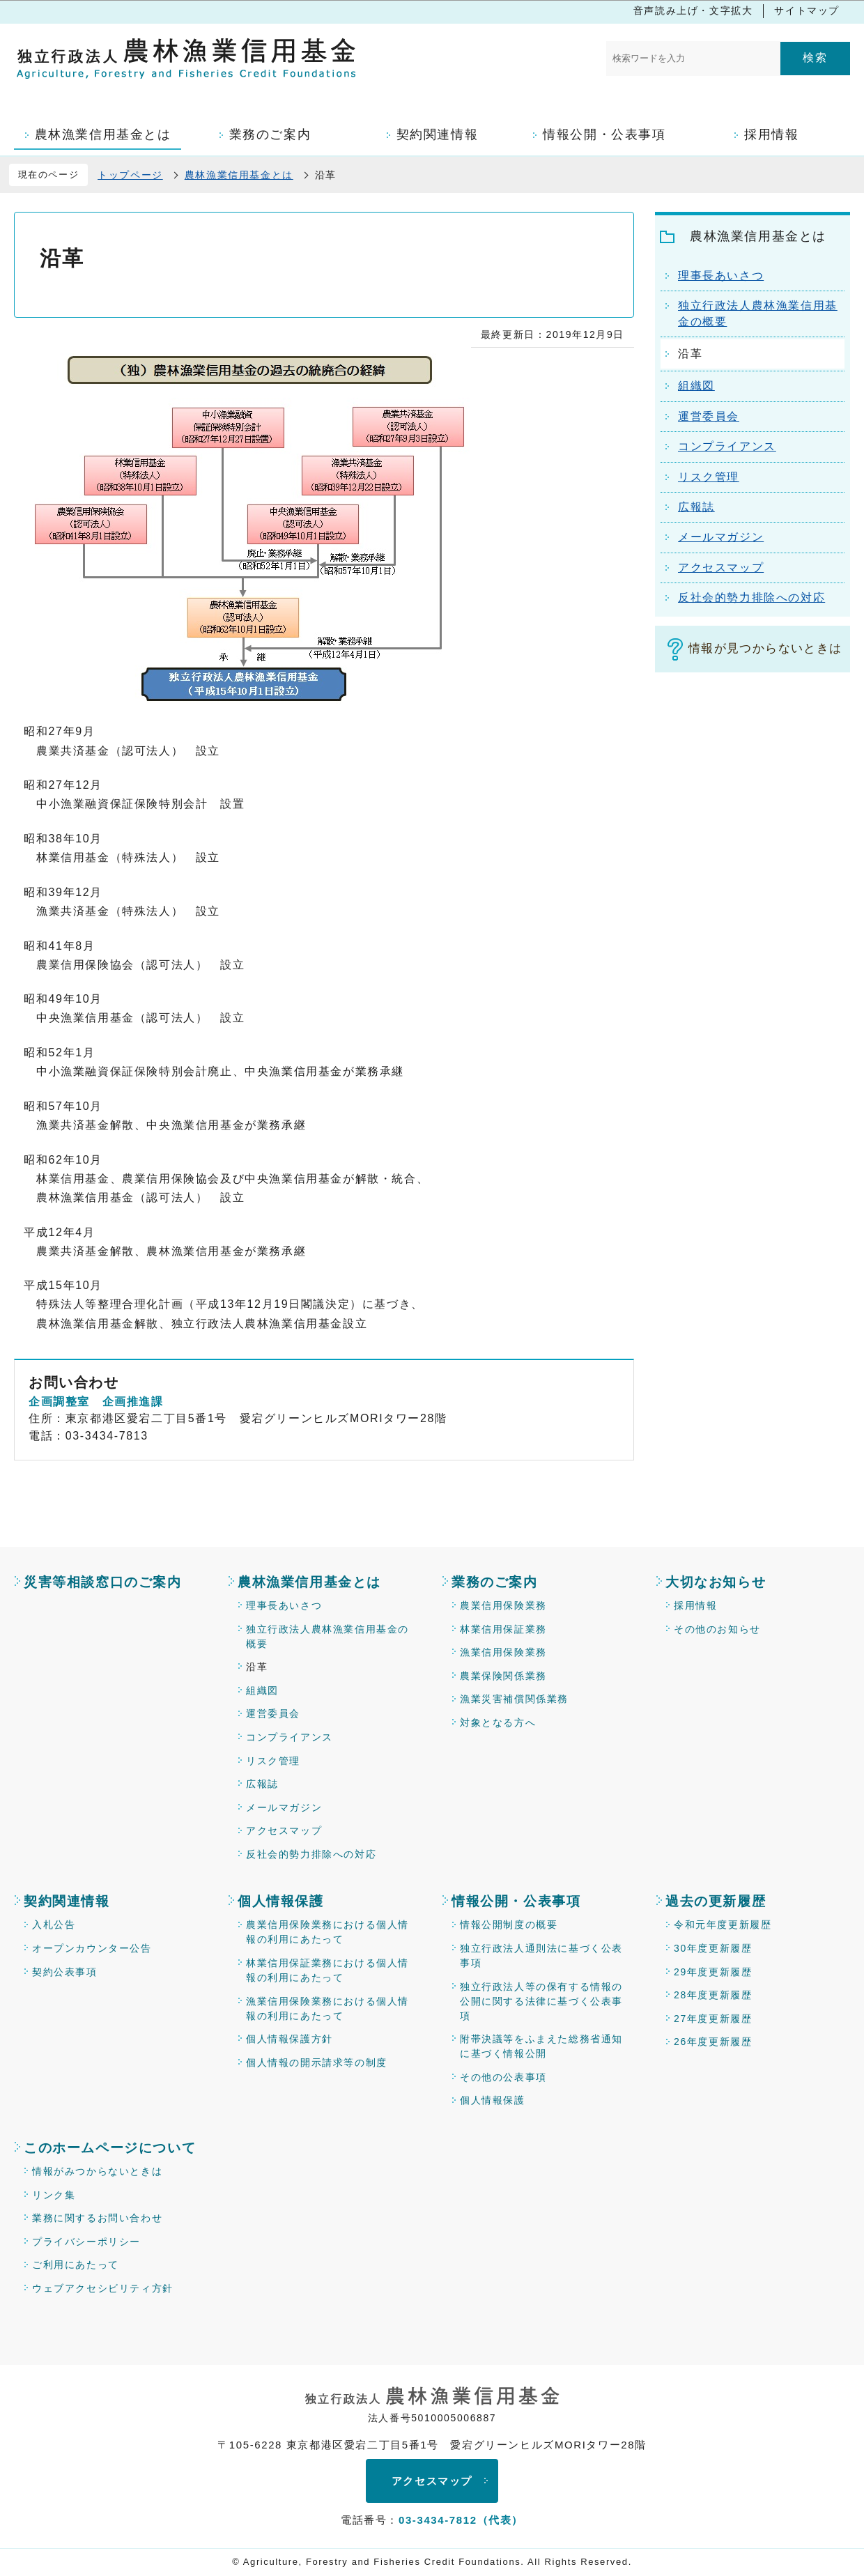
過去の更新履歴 (715, 1901)
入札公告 (53, 1924)
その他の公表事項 (503, 2077)
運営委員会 (273, 1713)
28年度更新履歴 (713, 1994)
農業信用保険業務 (503, 1605)
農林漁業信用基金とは (239, 174)
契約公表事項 (65, 1971)
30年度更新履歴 (713, 1948)
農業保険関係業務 (503, 1675)
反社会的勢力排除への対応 (311, 1854)
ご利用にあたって (75, 2264)
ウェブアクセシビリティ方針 (102, 2288)
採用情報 (695, 1605)
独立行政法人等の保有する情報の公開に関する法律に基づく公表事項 (541, 2001)
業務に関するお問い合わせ (97, 2217)
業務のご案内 (495, 1582)
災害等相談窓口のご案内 (103, 1582)
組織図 (262, 1690)
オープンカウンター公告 (92, 1948)
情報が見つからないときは (765, 648)
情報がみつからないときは (97, 2171)
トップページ (130, 174)
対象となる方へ (498, 1722)
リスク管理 (273, 1760)
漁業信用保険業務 (503, 1652)
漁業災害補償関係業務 (514, 1698)
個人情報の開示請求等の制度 (316, 2062)
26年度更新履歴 (713, 2041)
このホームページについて (110, 2148)
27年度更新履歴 (713, 2018)
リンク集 (53, 2194)
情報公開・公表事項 (516, 1901)
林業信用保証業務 (503, 1629)
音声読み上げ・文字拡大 (693, 10)
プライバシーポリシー (86, 2241)
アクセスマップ (284, 1830)
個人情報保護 (281, 1901)
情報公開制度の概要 (508, 1924)
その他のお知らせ (717, 1629)
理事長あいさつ (284, 1605)
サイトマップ (807, 10)
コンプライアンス (289, 1737)
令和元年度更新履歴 (722, 1924)
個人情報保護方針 (289, 2038)
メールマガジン (284, 1807)
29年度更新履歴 (713, 1971)
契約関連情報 (67, 1901)
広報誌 (262, 1783)
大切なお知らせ (715, 1582)
